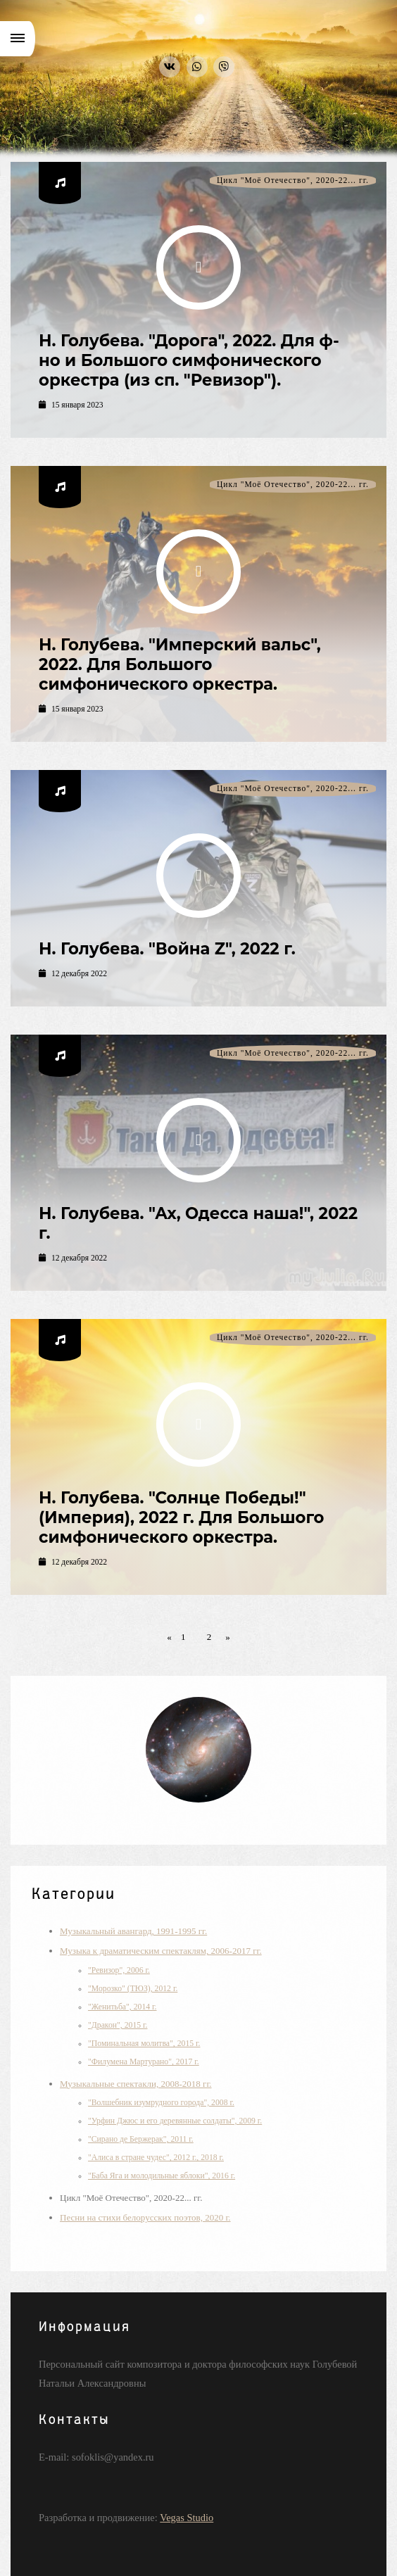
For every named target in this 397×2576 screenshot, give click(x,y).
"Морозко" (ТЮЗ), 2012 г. (132, 1988)
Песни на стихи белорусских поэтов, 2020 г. (145, 2217)
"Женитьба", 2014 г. (122, 2007)
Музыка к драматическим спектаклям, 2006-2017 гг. (161, 1950)
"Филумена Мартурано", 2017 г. (143, 2061)
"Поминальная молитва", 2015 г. (144, 2043)
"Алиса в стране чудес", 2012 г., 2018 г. (156, 2157)
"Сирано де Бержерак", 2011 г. (141, 2139)
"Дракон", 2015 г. (118, 2025)
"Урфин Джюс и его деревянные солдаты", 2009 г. (175, 2121)
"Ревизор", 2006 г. (119, 1970)
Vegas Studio (186, 2517)
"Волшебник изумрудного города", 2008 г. (161, 2102)
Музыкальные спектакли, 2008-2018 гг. (136, 2083)
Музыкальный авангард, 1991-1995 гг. (133, 1931)
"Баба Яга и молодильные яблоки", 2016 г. (161, 2175)
